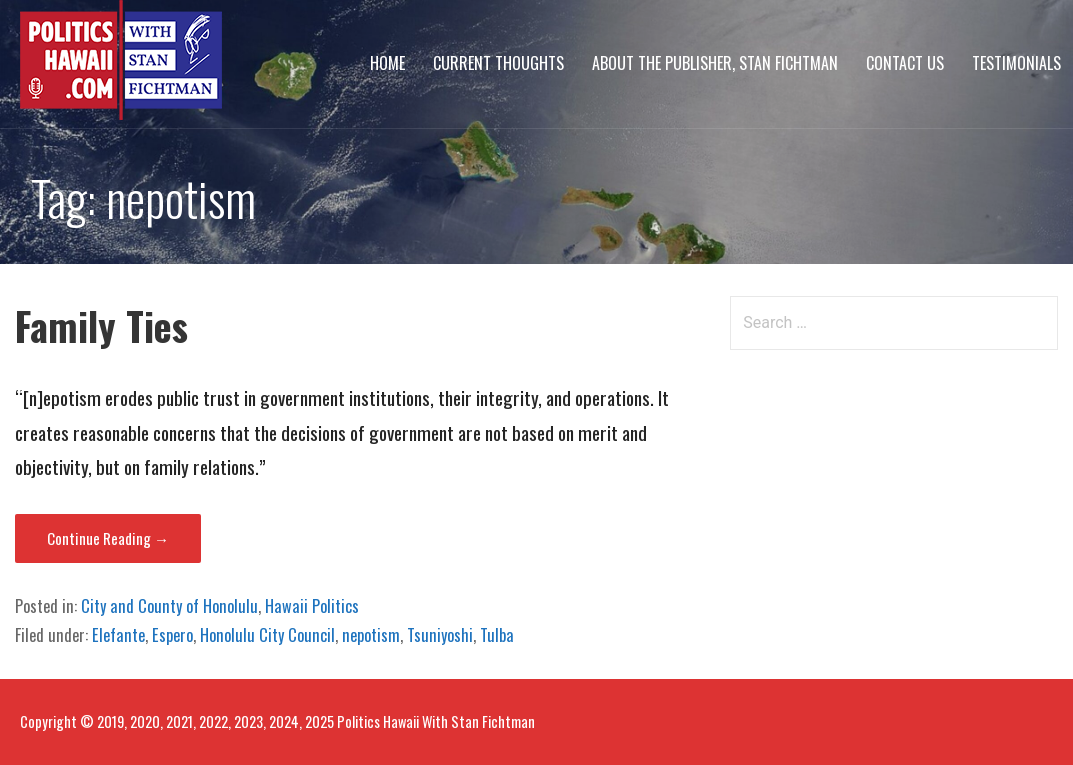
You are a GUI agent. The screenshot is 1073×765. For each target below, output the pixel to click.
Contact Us (905, 63)
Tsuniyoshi (440, 635)
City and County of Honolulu (169, 606)
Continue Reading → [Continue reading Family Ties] (108, 538)
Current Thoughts (498, 63)
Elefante (118, 635)
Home (387, 63)
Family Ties (101, 325)
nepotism (371, 635)
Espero (172, 635)
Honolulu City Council (267, 635)
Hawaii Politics (312, 606)
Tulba (497, 635)
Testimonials (1016, 63)
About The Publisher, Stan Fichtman (715, 63)
